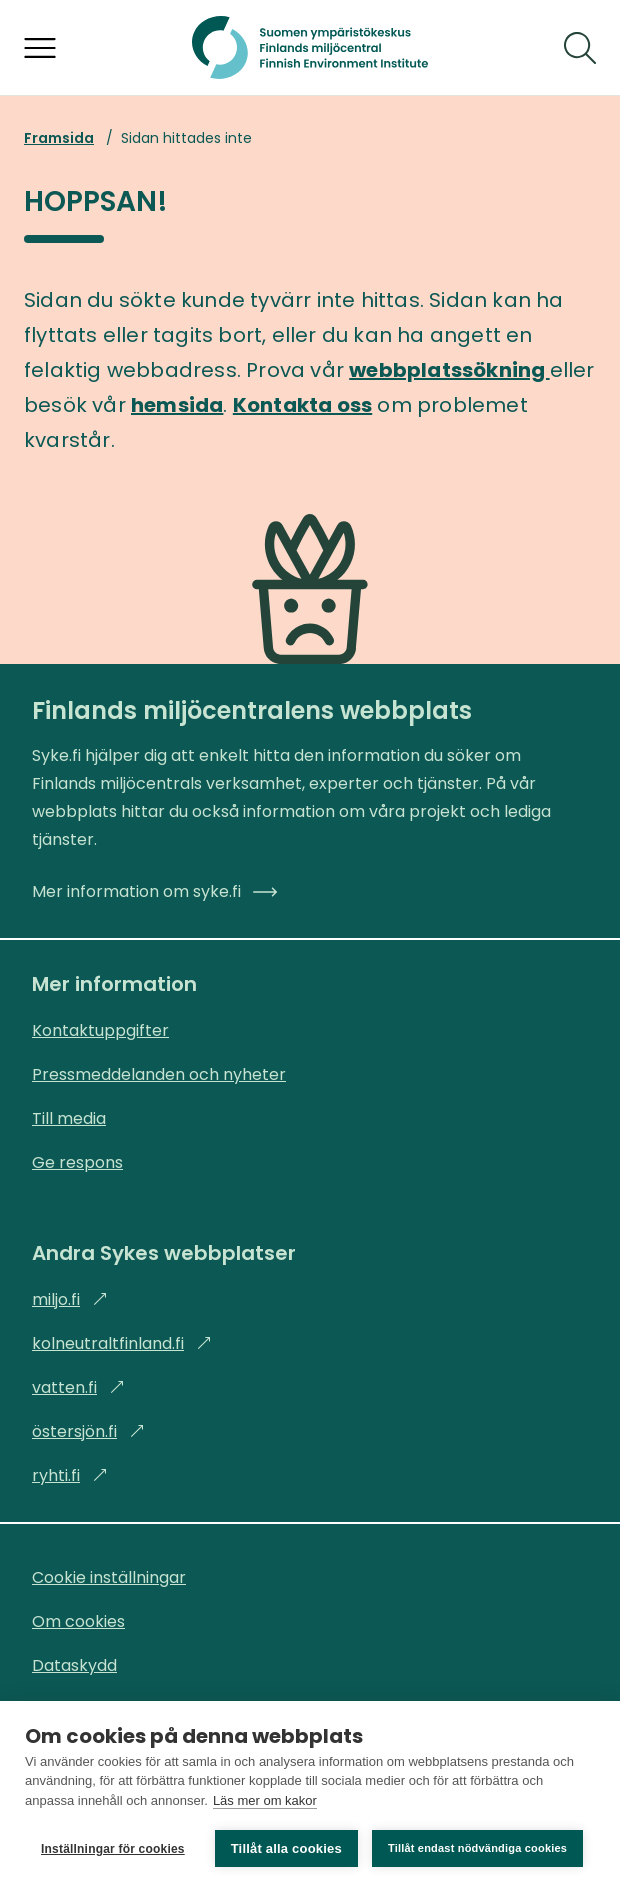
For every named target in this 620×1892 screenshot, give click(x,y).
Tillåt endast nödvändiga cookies (477, 1848)
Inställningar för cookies (113, 1849)
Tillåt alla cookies (286, 1848)
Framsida (59, 138)
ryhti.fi (70, 1475)
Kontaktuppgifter (100, 1030)
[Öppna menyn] (40, 48)
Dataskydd (74, 1665)
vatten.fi (78, 1387)
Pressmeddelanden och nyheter (159, 1074)
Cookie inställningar (109, 1577)
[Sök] (580, 48)
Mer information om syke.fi (154, 891)
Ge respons (77, 1162)
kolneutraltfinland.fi (122, 1343)
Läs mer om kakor (265, 1800)
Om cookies (78, 1621)
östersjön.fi (88, 1431)
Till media (69, 1118)
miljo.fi (70, 1299)
